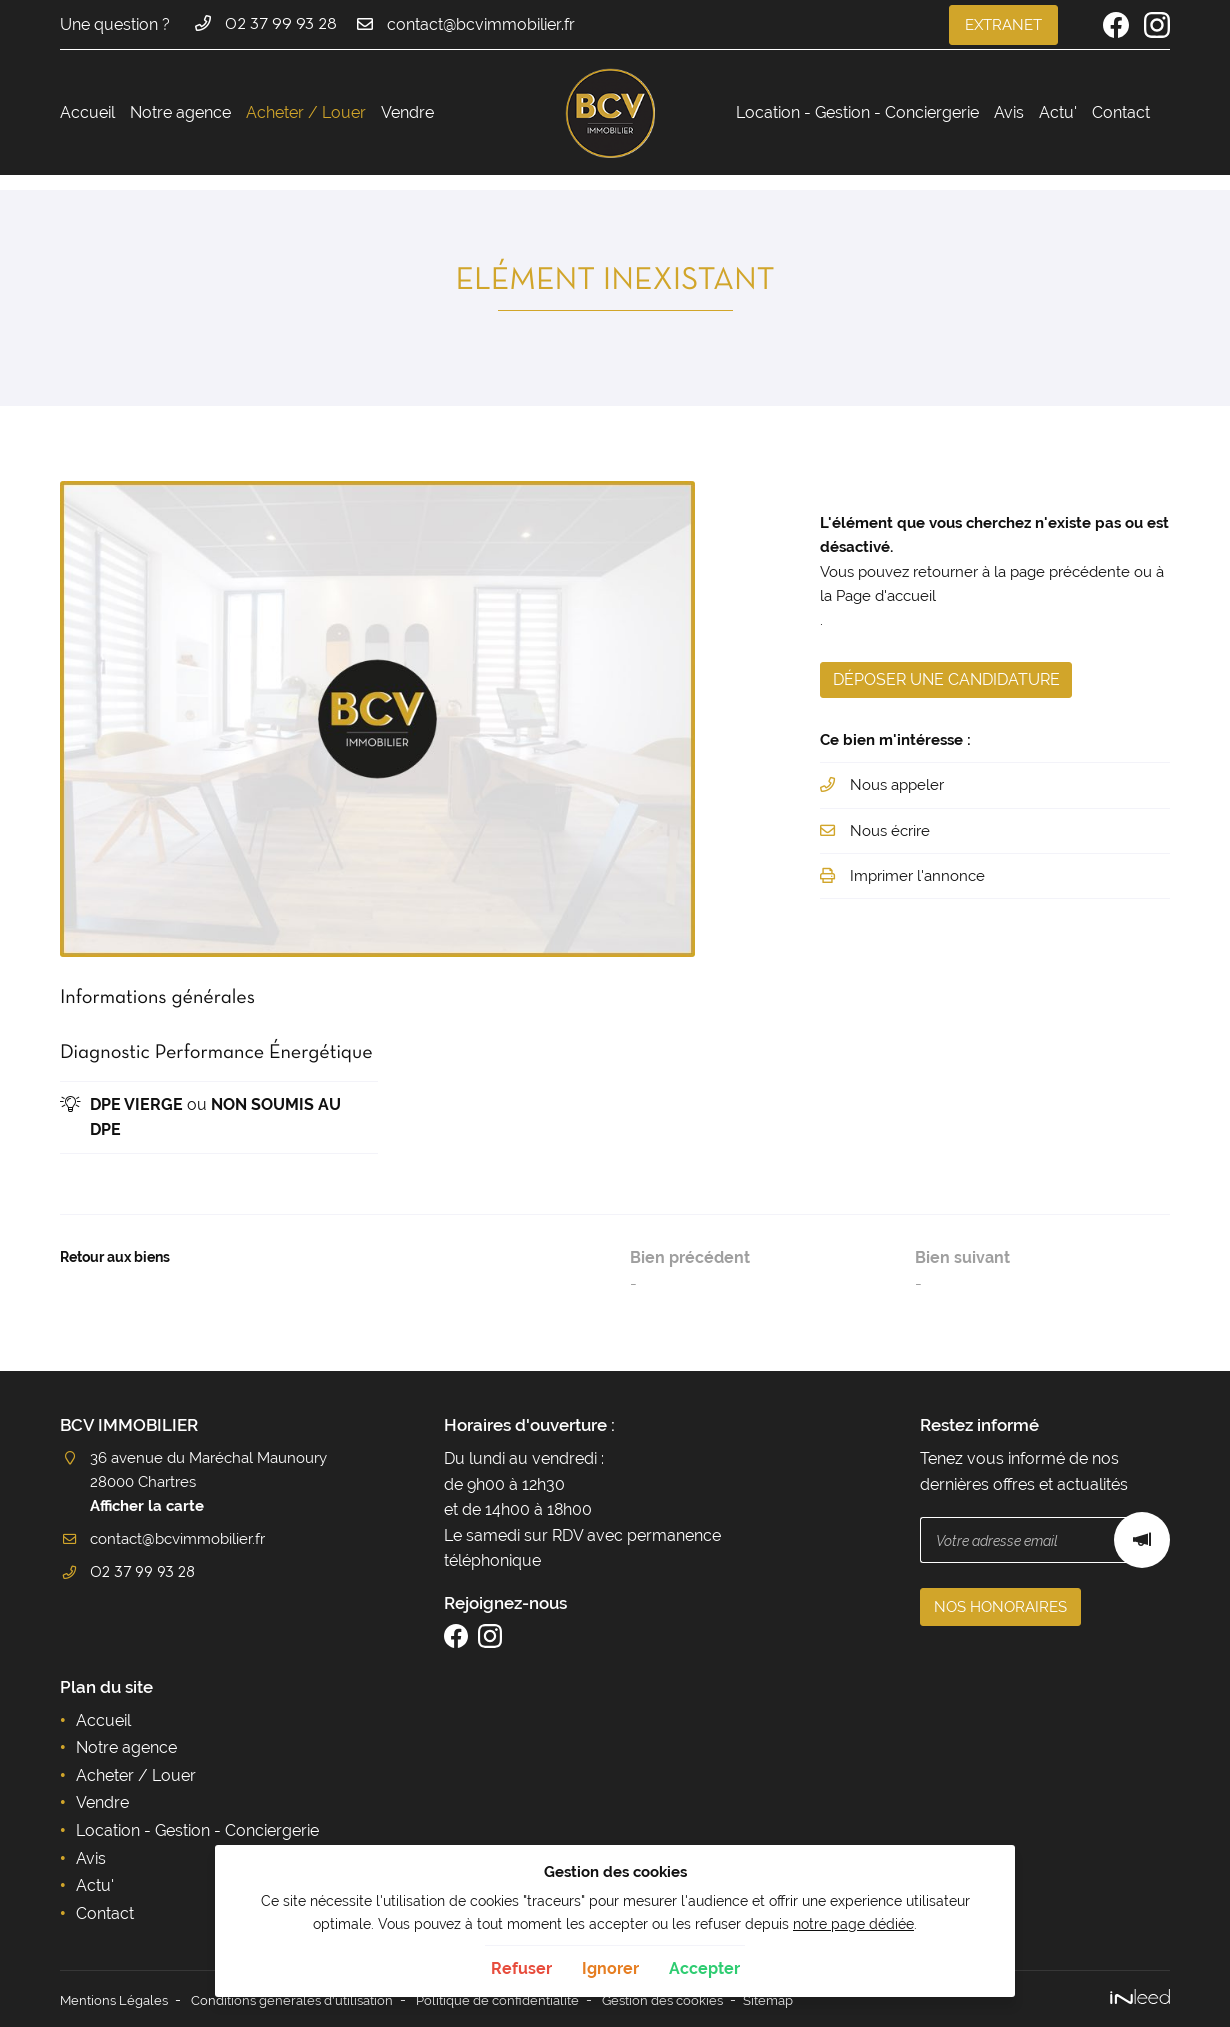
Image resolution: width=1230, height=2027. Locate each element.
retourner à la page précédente (1037, 574)
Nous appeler (901, 798)
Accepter (704, 1968)
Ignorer (610, 1968)
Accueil (87, 112)
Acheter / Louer (306, 112)
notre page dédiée (853, 1923)
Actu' (1058, 112)
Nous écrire (894, 844)
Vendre (407, 112)
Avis (1009, 112)
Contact (1121, 112)
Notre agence (180, 112)
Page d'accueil (928, 600)
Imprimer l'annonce (922, 891)
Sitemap (814, 1999)
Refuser (521, 1968)
